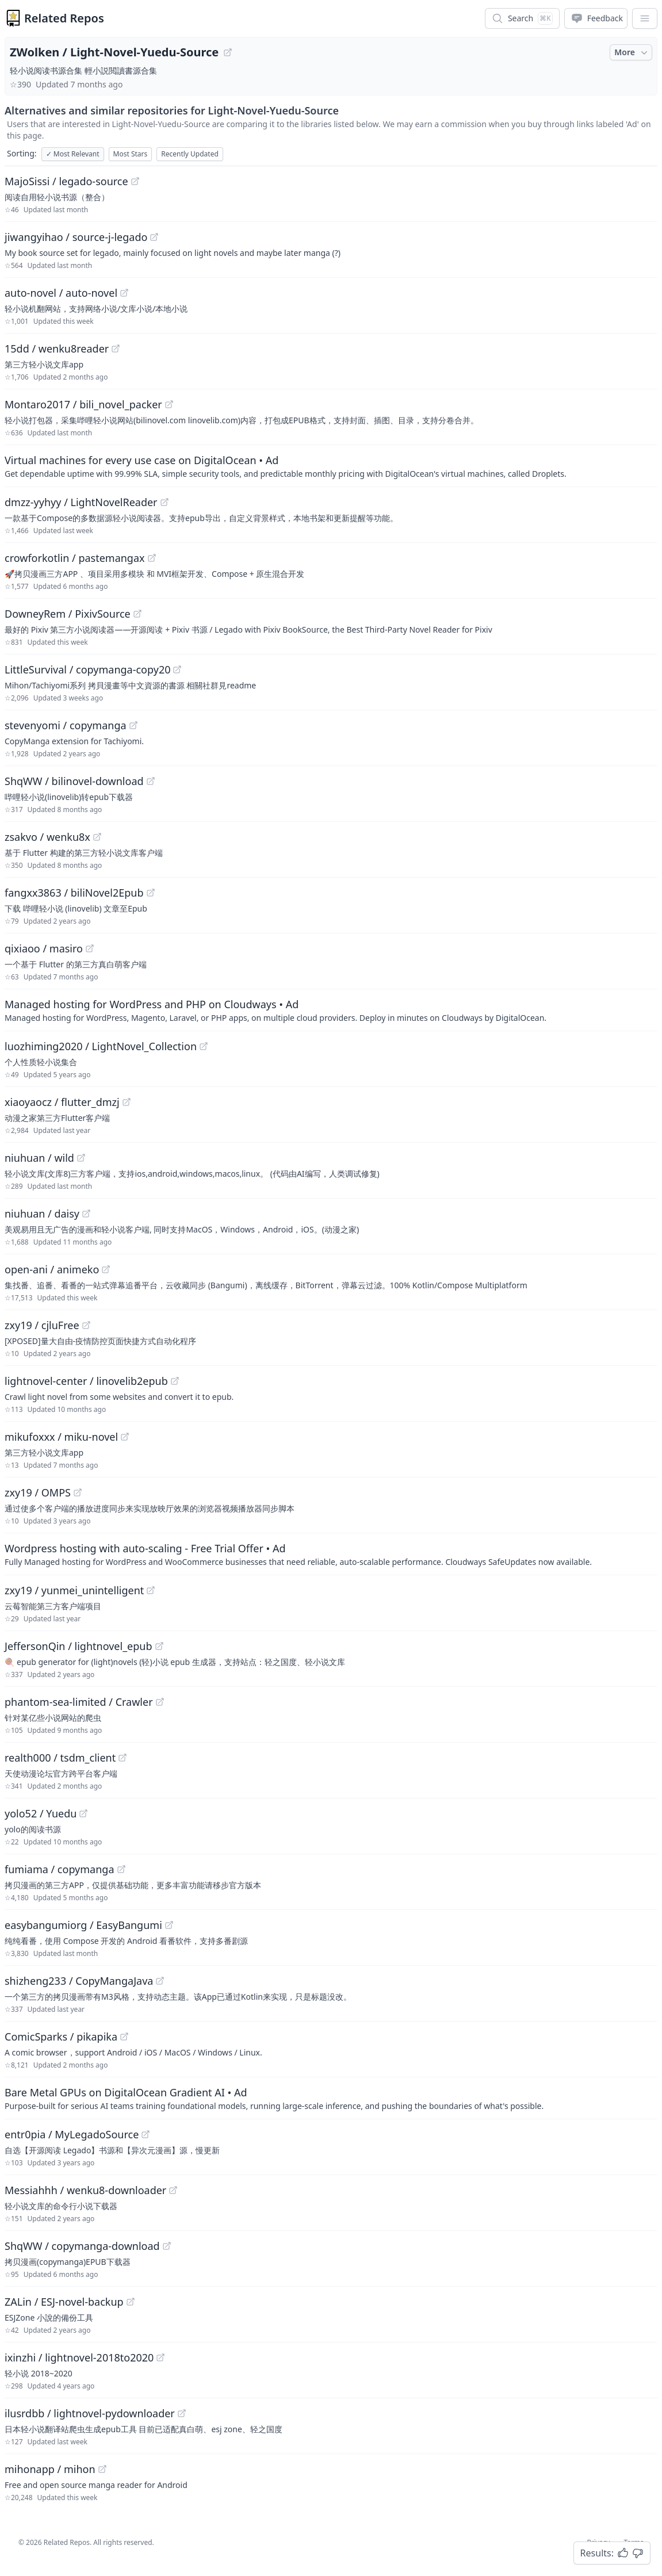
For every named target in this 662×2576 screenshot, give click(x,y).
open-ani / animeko (52, 1269)
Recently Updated (190, 154)
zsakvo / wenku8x (47, 837)
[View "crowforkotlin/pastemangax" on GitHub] (151, 557)
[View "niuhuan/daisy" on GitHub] (86, 1213)
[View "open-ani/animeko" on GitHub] (105, 1269)
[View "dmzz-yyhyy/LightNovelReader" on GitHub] (164, 502)
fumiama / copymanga (59, 1869)
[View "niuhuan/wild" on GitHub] (81, 1157)
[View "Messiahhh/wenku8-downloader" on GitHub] (173, 2190)
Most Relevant (73, 154)
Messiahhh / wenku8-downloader (85, 2190)
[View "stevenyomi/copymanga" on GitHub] (133, 725)
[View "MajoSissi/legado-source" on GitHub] (135, 181)
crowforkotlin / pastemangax (75, 558)
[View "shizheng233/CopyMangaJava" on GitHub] (159, 1980)
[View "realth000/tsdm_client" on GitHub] (122, 1757)
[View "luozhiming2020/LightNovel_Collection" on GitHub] (203, 1046)
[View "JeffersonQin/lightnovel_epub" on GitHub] (159, 1646)
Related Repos (64, 18)
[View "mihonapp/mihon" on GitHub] (102, 2469)
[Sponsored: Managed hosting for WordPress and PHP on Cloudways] (331, 1010)
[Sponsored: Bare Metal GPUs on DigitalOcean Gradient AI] (331, 2098)
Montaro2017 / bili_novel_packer (83, 404)
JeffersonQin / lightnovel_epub (78, 1646)
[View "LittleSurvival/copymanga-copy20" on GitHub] (177, 669)
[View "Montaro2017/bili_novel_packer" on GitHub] (169, 404)
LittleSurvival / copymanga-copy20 (87, 669)
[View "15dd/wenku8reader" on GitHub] (115, 348)
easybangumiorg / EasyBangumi (83, 1925)
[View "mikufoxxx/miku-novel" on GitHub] (124, 1436)
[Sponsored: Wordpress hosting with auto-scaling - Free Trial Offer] (331, 1554)
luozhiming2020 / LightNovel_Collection (101, 1046)
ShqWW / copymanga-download (82, 2246)
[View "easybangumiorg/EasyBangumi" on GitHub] (169, 1925)
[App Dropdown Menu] (644, 18)
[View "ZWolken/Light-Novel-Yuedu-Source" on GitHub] (227, 52)
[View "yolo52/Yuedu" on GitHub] (83, 1813)
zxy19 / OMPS (38, 1492)
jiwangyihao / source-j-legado (76, 237)
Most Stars (130, 154)
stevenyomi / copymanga (66, 725)
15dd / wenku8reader (57, 348)
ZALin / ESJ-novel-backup (64, 2302)
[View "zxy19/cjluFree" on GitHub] (86, 1325)
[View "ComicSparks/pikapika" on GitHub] (124, 2036)
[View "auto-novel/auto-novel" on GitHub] (124, 292)
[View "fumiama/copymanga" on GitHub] (121, 1869)
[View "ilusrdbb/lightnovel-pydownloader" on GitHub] (181, 2413)
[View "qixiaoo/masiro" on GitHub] (89, 948)
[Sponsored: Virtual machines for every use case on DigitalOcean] (331, 466)
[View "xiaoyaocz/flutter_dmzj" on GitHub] (126, 1102)
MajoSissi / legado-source (66, 181)
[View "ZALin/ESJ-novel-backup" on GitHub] (130, 2301)
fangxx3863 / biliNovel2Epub (74, 893)
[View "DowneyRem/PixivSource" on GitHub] (137, 613)
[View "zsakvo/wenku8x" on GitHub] (97, 836)
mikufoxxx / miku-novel (61, 1437)
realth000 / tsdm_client (60, 1757)
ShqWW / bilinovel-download (74, 781)
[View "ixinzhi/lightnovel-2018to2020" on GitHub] (160, 2357)
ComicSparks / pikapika (61, 2036)
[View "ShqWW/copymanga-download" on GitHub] (166, 2245)
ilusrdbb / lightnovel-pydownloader (90, 2413)
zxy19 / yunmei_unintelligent (74, 1590)
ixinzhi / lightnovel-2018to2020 (79, 2357)
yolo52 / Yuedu (40, 1813)
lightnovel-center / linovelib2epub (86, 1381)
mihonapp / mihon (50, 2469)
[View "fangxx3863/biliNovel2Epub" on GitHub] (150, 892)
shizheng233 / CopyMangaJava (79, 1981)
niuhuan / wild (39, 1158)
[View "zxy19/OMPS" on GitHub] (77, 1492)
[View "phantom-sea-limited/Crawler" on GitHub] (159, 1701)
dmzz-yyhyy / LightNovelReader (81, 502)
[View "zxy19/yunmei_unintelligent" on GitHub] (150, 1590)
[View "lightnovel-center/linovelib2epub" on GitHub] (174, 1380)
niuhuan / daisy (42, 1213)
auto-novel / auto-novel (61, 293)
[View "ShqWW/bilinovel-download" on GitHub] (150, 781)
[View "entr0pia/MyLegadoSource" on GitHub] (145, 2134)
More (632, 52)
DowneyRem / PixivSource (68, 614)
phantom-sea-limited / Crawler (79, 1702)
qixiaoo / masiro (44, 948)
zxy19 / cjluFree (42, 1325)
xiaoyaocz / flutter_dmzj (62, 1102)
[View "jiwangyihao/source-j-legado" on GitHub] (154, 237)
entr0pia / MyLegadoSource (72, 2134)
